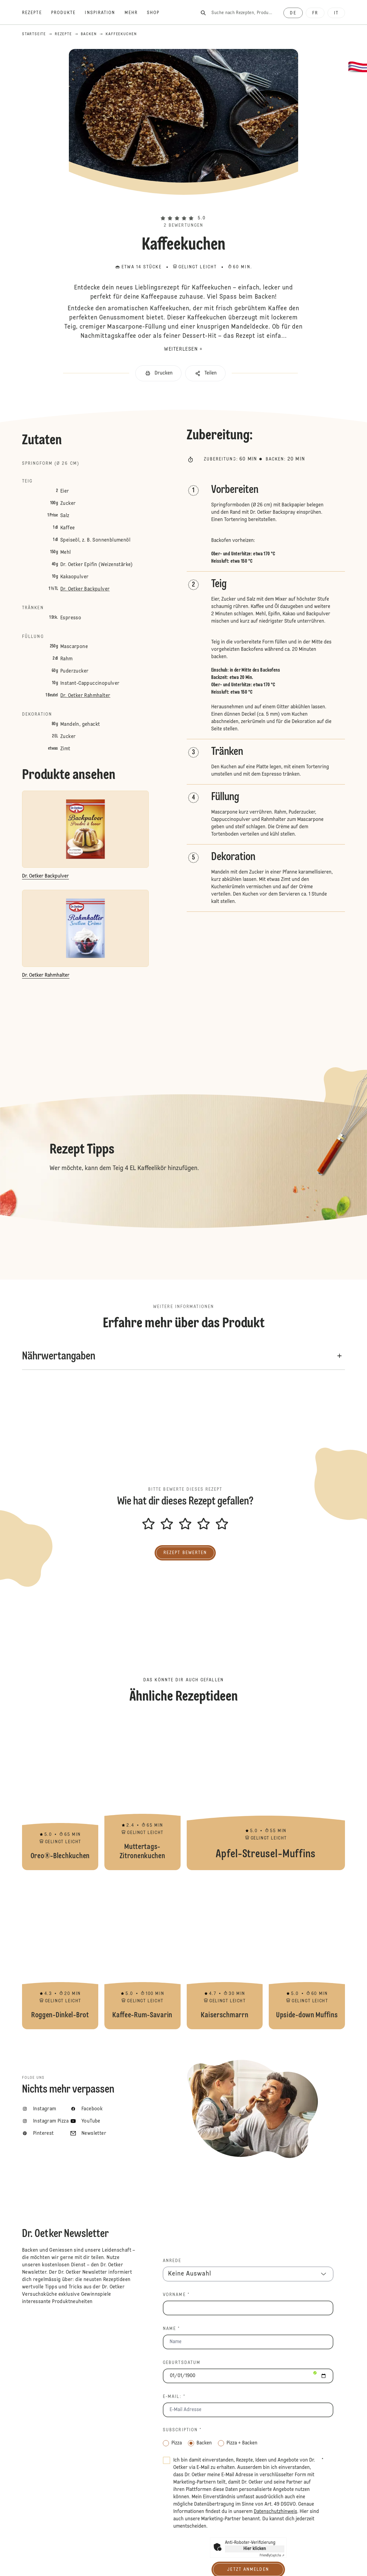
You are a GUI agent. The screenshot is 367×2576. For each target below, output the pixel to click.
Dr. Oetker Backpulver (85, 589)
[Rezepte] (36, 13)
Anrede (172, 2261)
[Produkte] (68, 13)
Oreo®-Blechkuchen (60, 1793)
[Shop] (158, 13)
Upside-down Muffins (307, 1952)
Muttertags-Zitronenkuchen (142, 1793)
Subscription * (182, 2430)
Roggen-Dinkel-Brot (60, 1952)
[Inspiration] (104, 13)
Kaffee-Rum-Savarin (142, 1952)
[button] (183, 207)
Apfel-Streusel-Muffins (266, 1793)
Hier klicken (254, 2549)
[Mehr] (136, 13)
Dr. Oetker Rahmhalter (85, 695)
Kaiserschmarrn (225, 1952)
